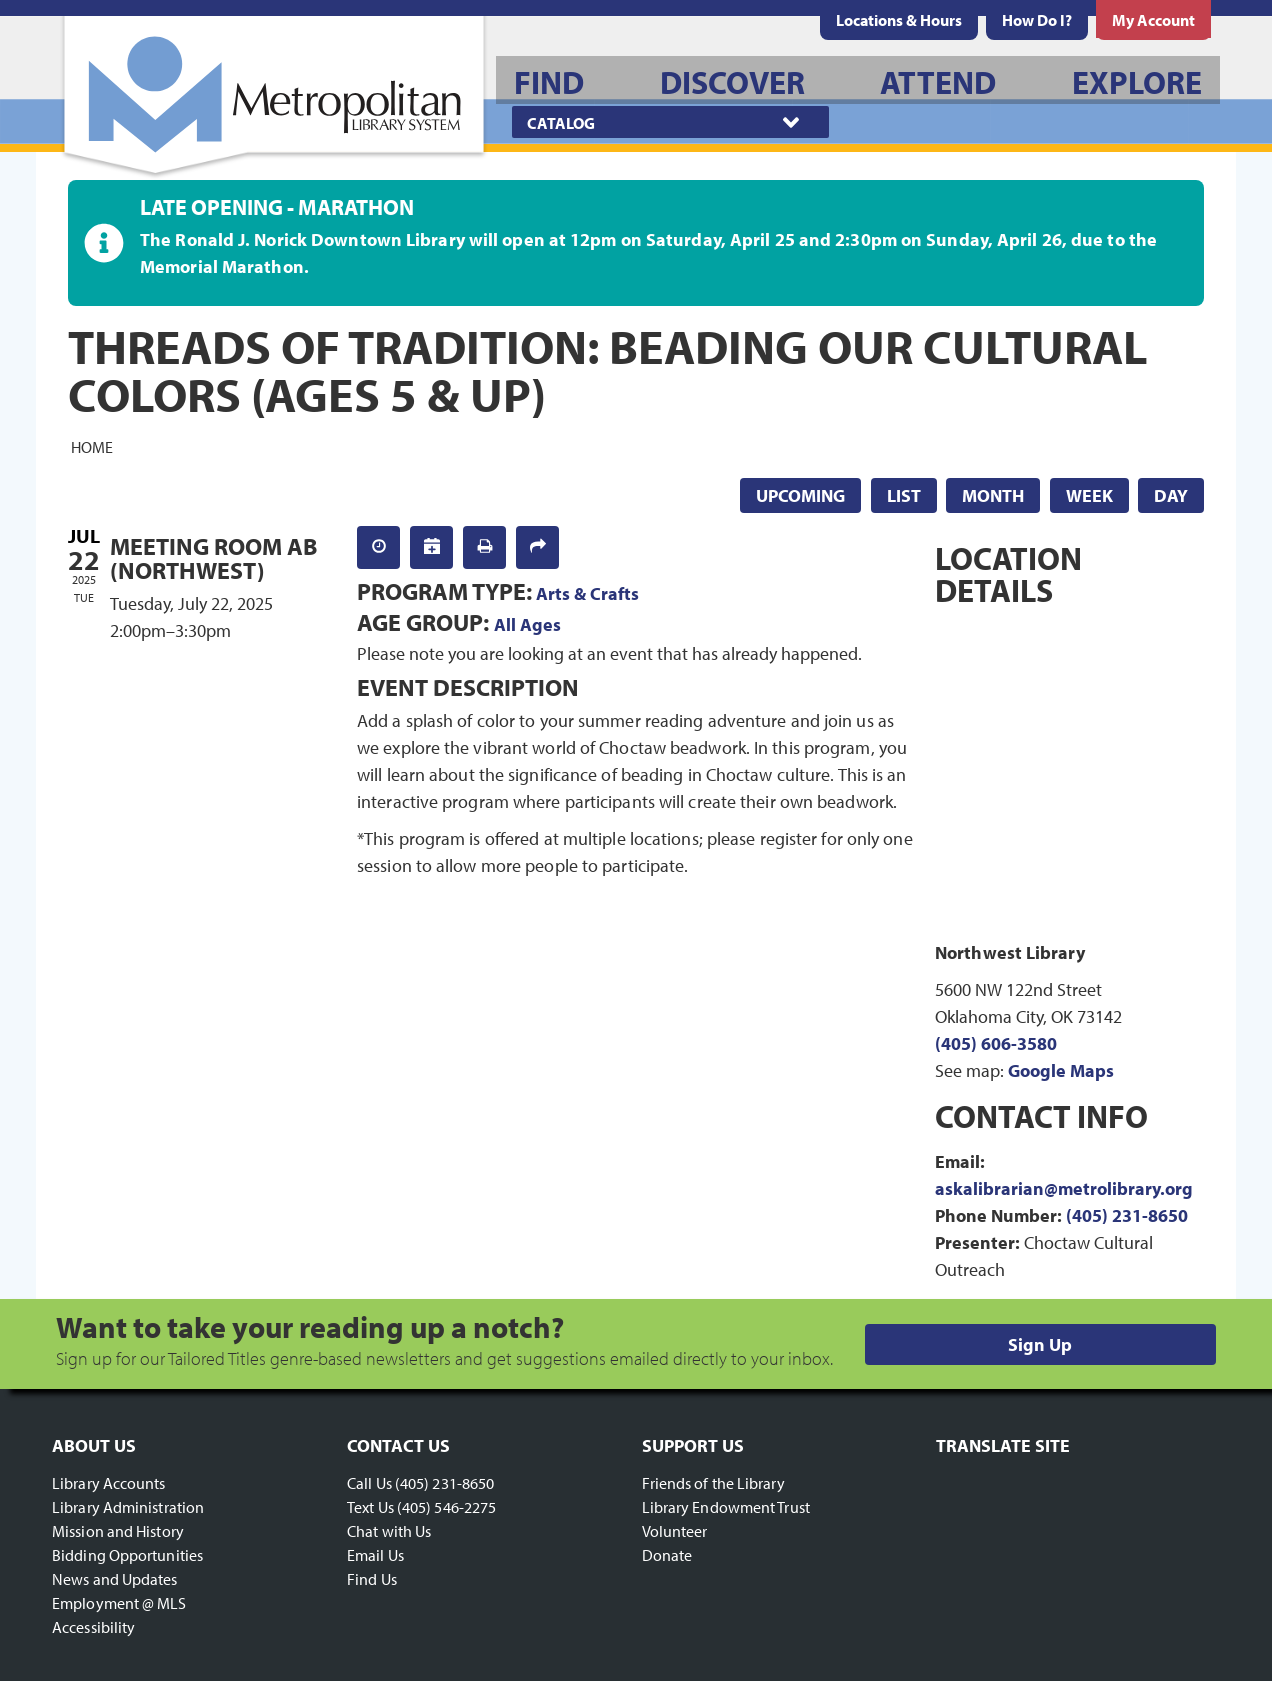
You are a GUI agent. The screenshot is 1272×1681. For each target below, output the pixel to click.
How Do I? (1037, 20)
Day (1171, 495)
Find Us (372, 1579)
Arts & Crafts (587, 593)
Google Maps (1061, 1070)
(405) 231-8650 (1127, 1215)
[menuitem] (899, 20)
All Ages (527, 624)
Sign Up (1040, 1344)
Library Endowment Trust (726, 1507)
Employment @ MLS (119, 1603)
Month (993, 495)
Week (1089, 495)
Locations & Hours (899, 20)
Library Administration (128, 1507)
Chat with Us (389, 1531)
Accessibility (93, 1627)
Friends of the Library (713, 1483)
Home (92, 446)
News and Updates (115, 1579)
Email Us (375, 1555)
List (904, 495)
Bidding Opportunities (127, 1555)
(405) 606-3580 (996, 1043)
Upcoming (800, 495)
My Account (1153, 20)
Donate (667, 1555)
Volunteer (675, 1531)
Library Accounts (109, 1483)
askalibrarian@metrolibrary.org (1064, 1188)
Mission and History (118, 1531)
